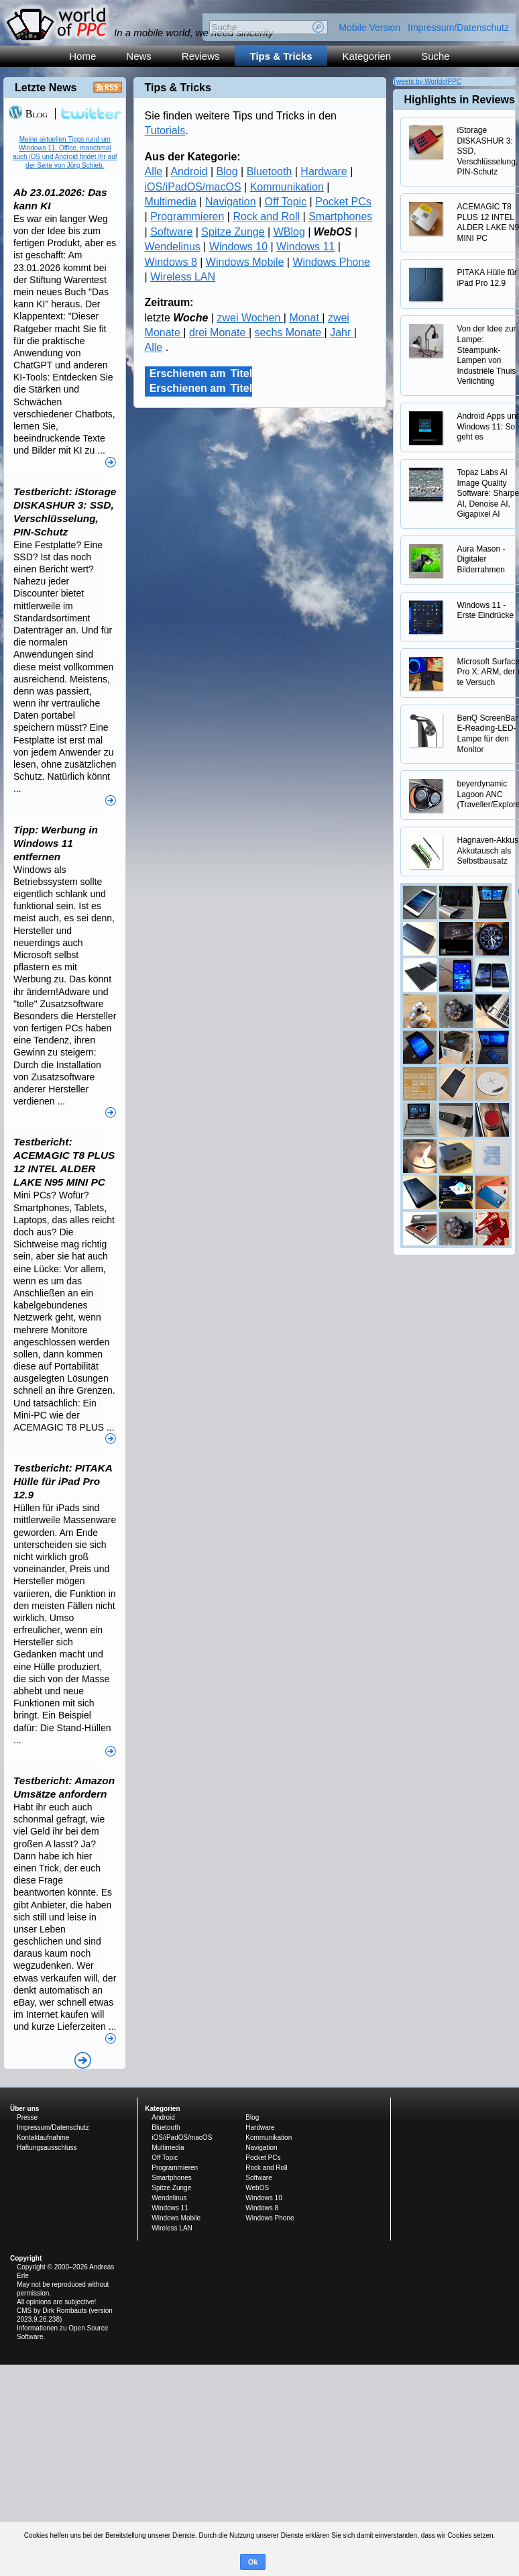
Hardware (323, 171)
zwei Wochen (250, 317)
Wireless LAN (182, 276)
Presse (27, 2117)
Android (188, 171)
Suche (435, 56)
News (139, 56)
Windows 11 (305, 246)
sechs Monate (290, 332)
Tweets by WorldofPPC (427, 81)
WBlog (289, 232)
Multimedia (170, 201)
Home (82, 56)
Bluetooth (269, 171)
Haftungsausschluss (47, 2147)
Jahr (342, 332)
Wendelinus (172, 246)
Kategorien (367, 56)
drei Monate (219, 332)
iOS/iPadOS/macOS (193, 187)
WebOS (257, 2188)
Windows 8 (171, 262)
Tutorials (165, 130)
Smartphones (340, 216)
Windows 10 (238, 246)
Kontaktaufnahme (43, 2137)
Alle (154, 171)
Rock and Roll (266, 216)
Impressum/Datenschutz (458, 27)
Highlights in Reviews (459, 99)
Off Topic (286, 201)
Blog (227, 171)
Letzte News (45, 87)
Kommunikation (287, 187)
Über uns (24, 2108)
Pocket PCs (343, 201)
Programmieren (187, 216)
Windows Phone (331, 262)
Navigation (230, 201)
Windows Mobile (245, 262)
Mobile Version (369, 27)
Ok (253, 2562)
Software (171, 232)
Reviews (201, 56)
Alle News (82, 2060)
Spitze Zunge (232, 232)
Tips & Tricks (281, 56)
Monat (305, 317)
